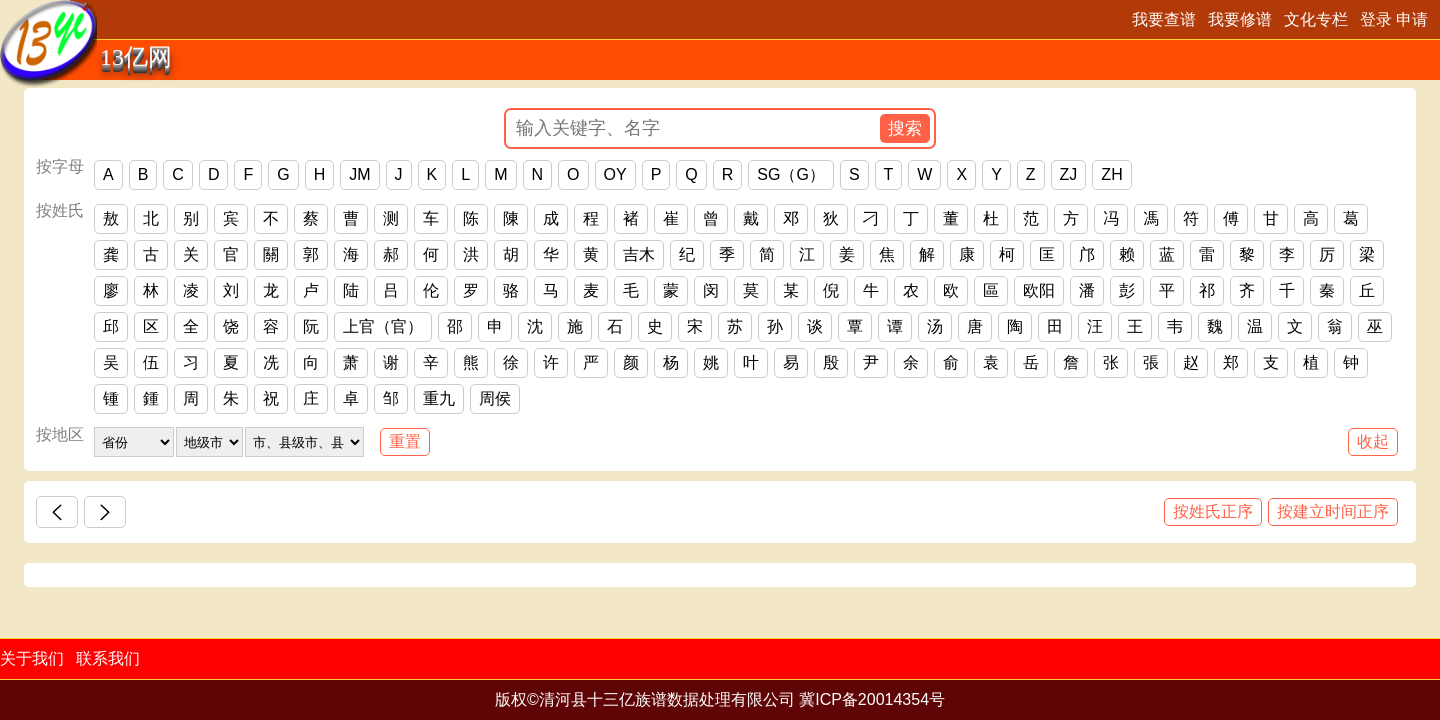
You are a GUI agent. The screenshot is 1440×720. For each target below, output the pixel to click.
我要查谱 (1164, 19)
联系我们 (108, 658)
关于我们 (32, 658)
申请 (1412, 19)
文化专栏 (1316, 19)
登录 (1376, 19)
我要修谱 (1240, 19)
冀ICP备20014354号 (872, 699)
